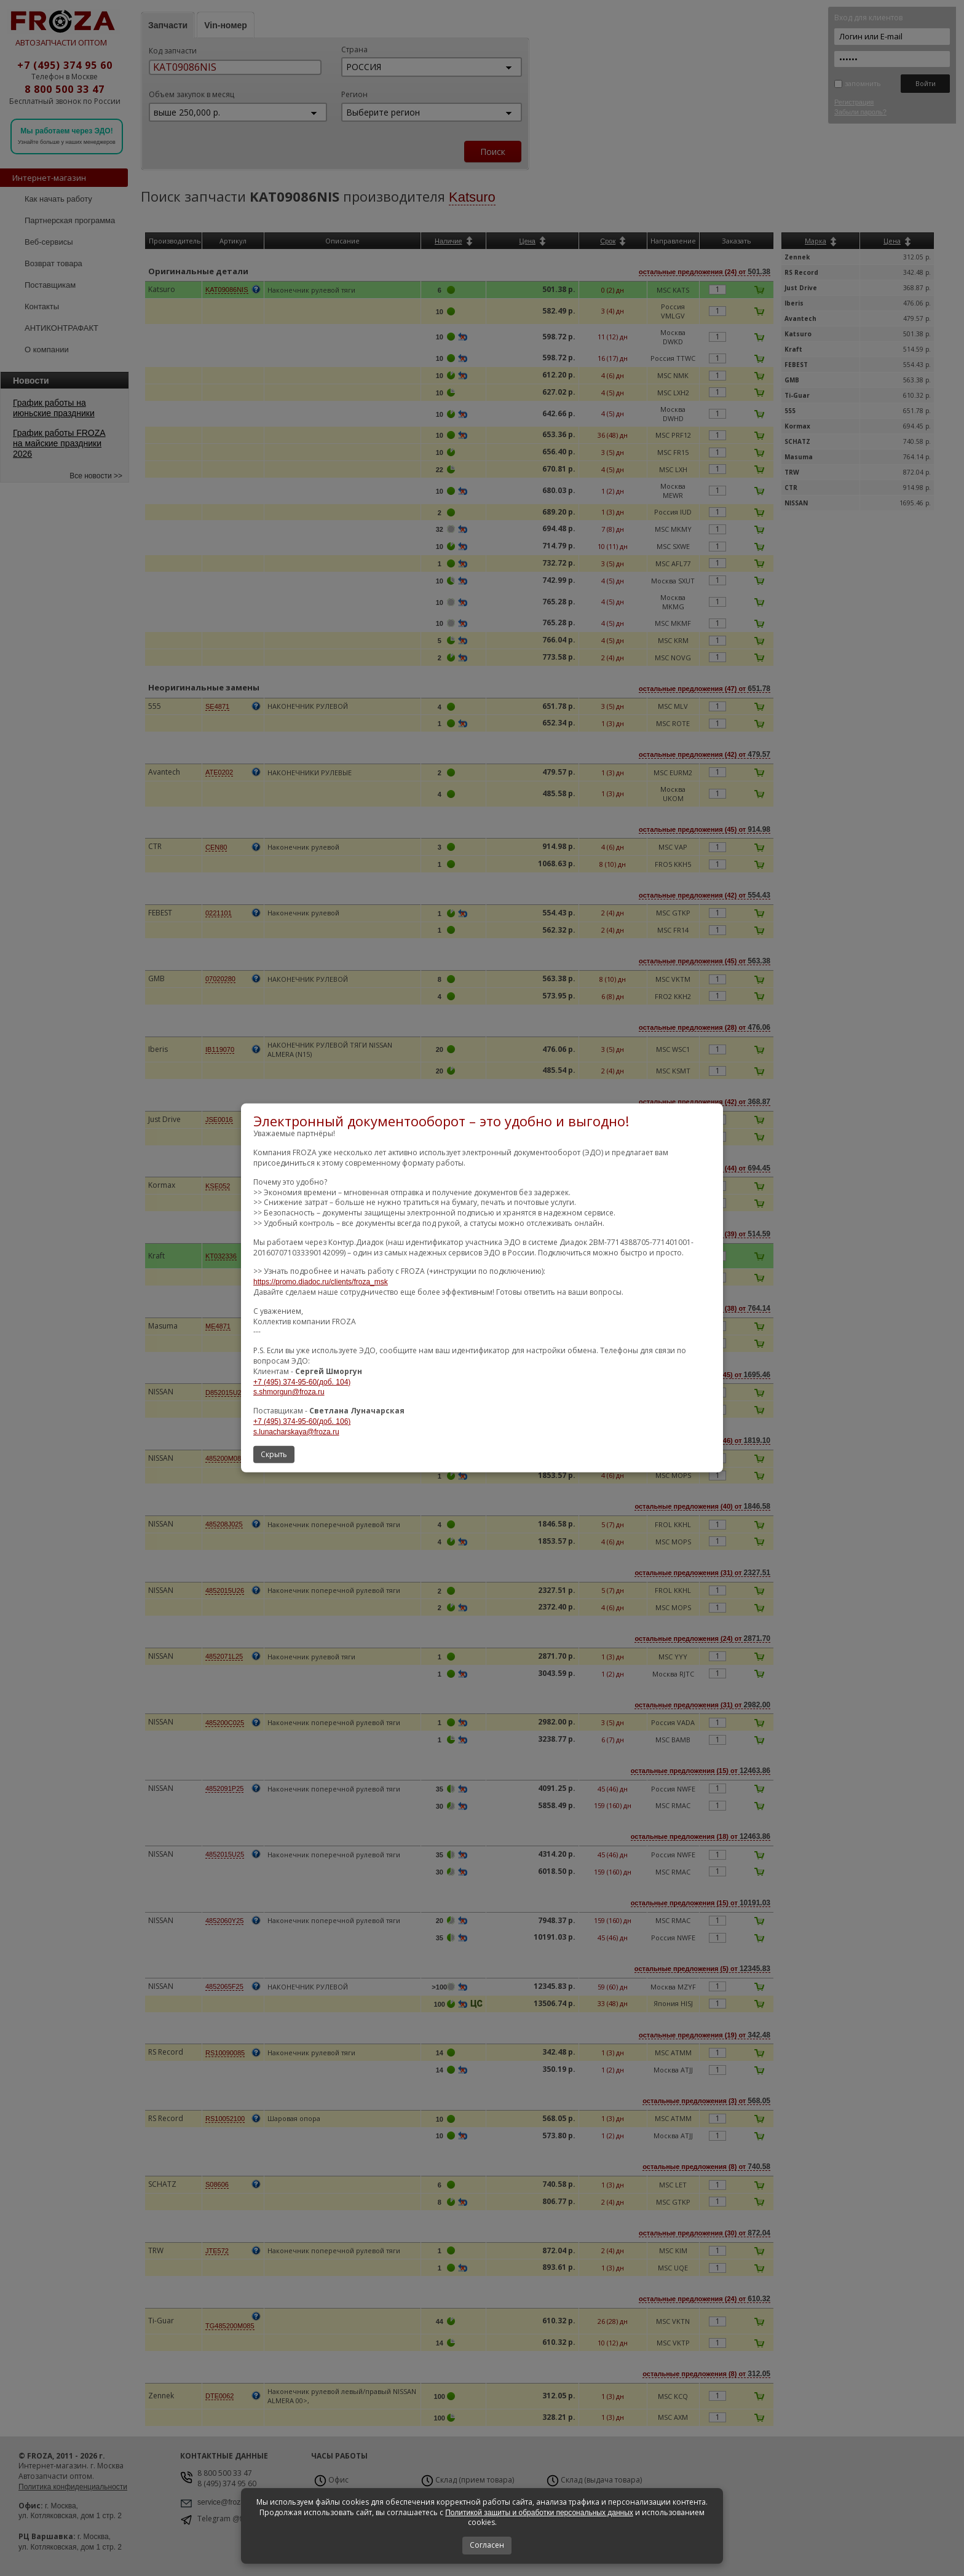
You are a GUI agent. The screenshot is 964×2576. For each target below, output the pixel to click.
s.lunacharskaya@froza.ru (296, 1432)
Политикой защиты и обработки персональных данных (539, 2512)
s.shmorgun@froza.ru (289, 1392)
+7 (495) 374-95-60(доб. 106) (301, 1421)
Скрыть (274, 1453)
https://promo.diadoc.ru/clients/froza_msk (320, 1282)
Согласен (487, 2545)
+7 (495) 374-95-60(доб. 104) (301, 1381)
